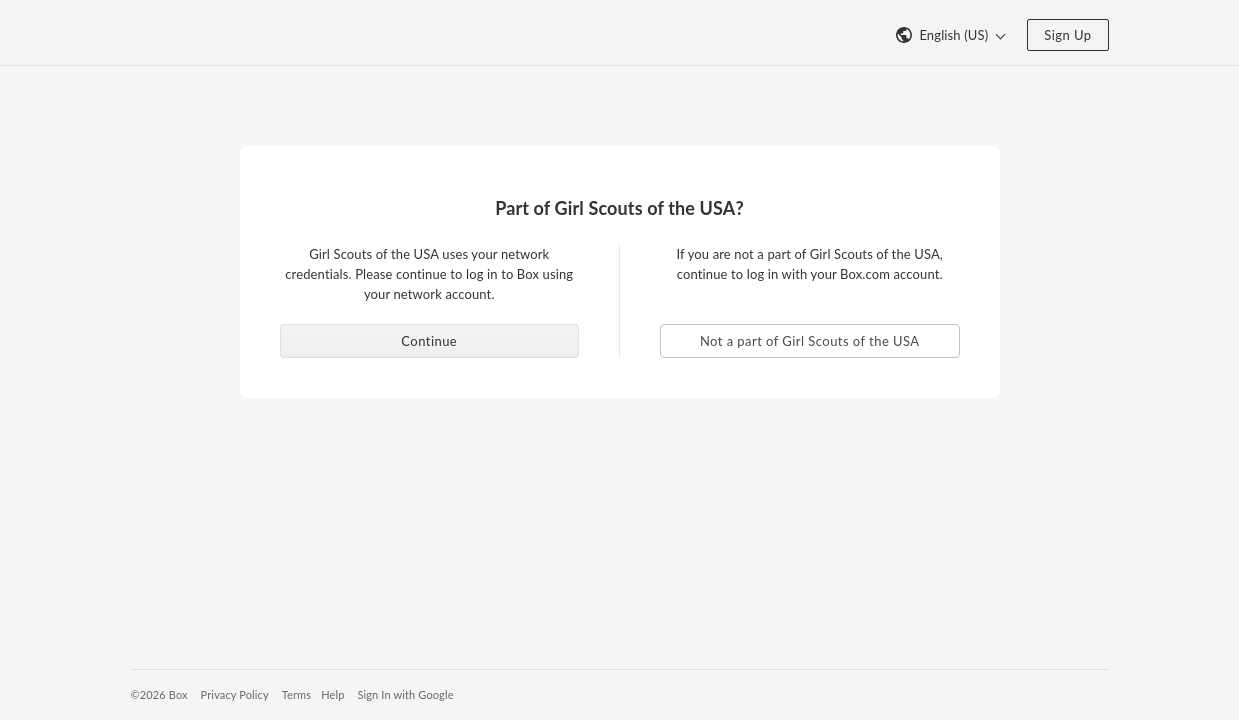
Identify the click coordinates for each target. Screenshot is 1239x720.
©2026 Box (159, 694)
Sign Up (1067, 35)
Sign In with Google (405, 694)
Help (332, 694)
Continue (429, 341)
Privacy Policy (235, 694)
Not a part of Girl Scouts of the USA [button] (810, 341)
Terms (296, 694)
